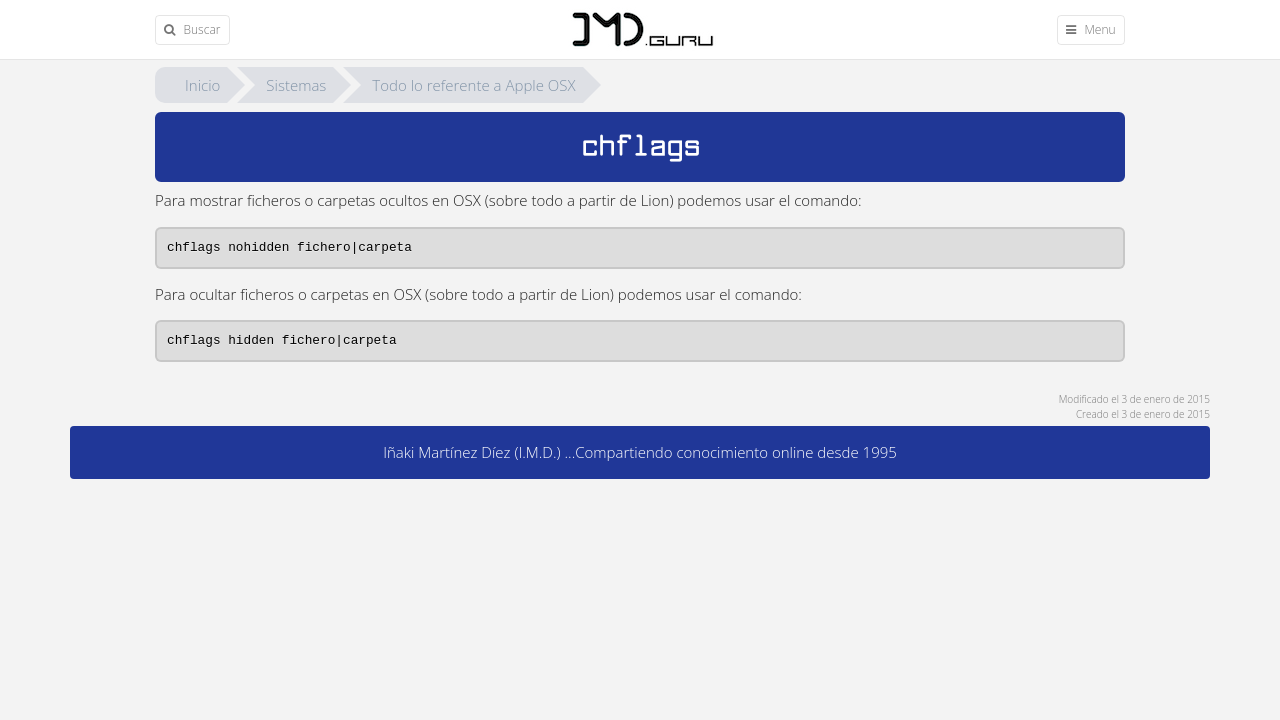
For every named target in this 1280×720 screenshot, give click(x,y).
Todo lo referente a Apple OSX (473, 85)
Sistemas (296, 85)
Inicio (202, 85)
